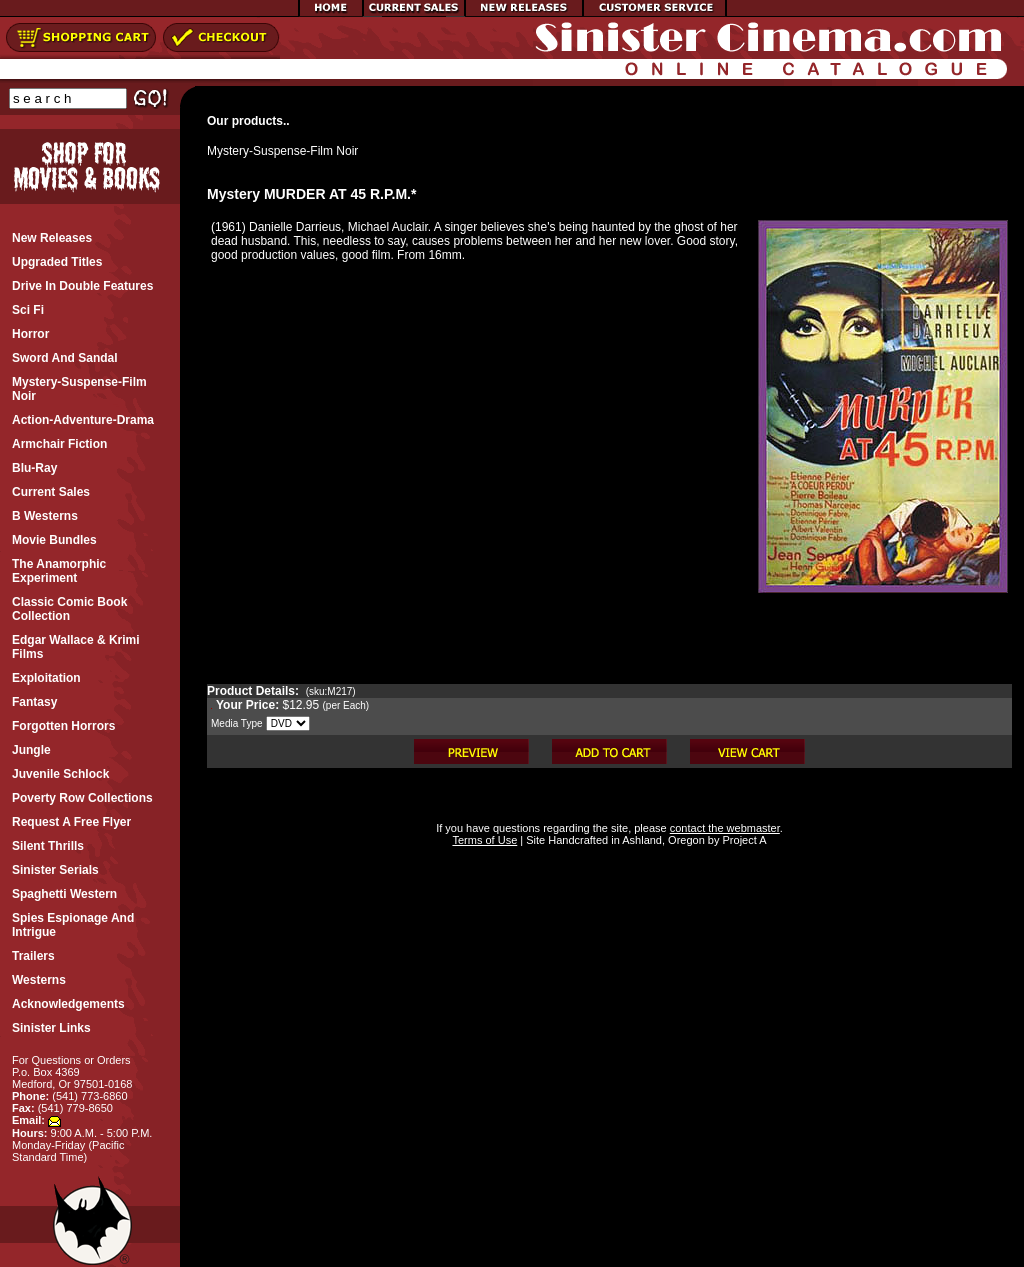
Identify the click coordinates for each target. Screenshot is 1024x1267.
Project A (742, 840)
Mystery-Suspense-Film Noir (282, 151)
